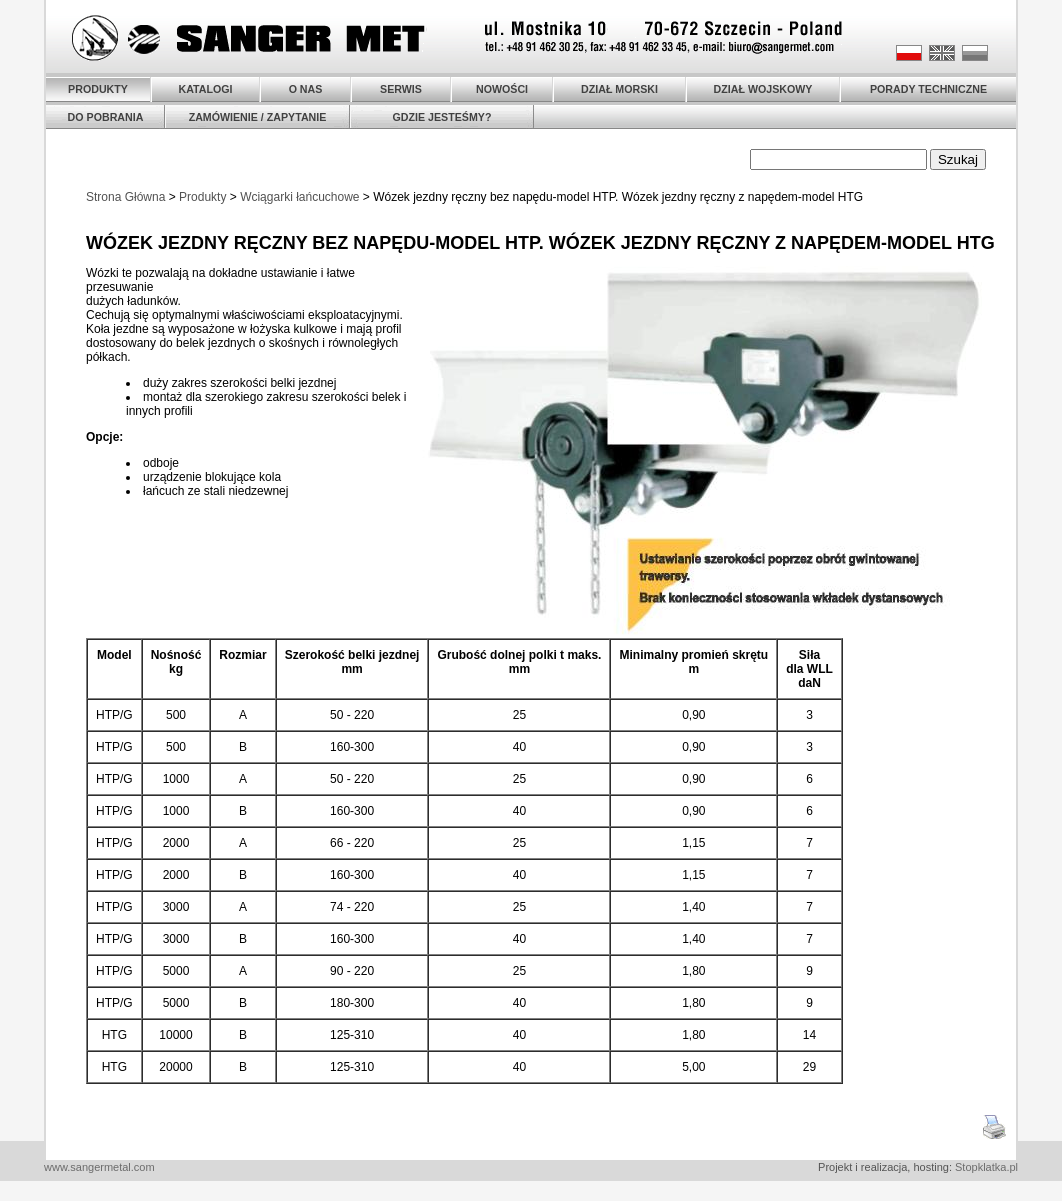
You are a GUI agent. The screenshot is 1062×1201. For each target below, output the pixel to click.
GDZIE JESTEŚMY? (442, 117)
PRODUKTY (98, 89)
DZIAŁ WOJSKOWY (763, 89)
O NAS (306, 89)
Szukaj (958, 159)
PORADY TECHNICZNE (928, 89)
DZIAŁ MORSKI (619, 89)
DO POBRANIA (106, 117)
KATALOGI (205, 89)
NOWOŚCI (502, 89)
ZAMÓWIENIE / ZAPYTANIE (258, 117)
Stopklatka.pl (986, 1167)
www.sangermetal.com (99, 1167)
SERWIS (401, 89)
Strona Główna (125, 197)
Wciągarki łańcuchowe (299, 197)
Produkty (202, 197)
